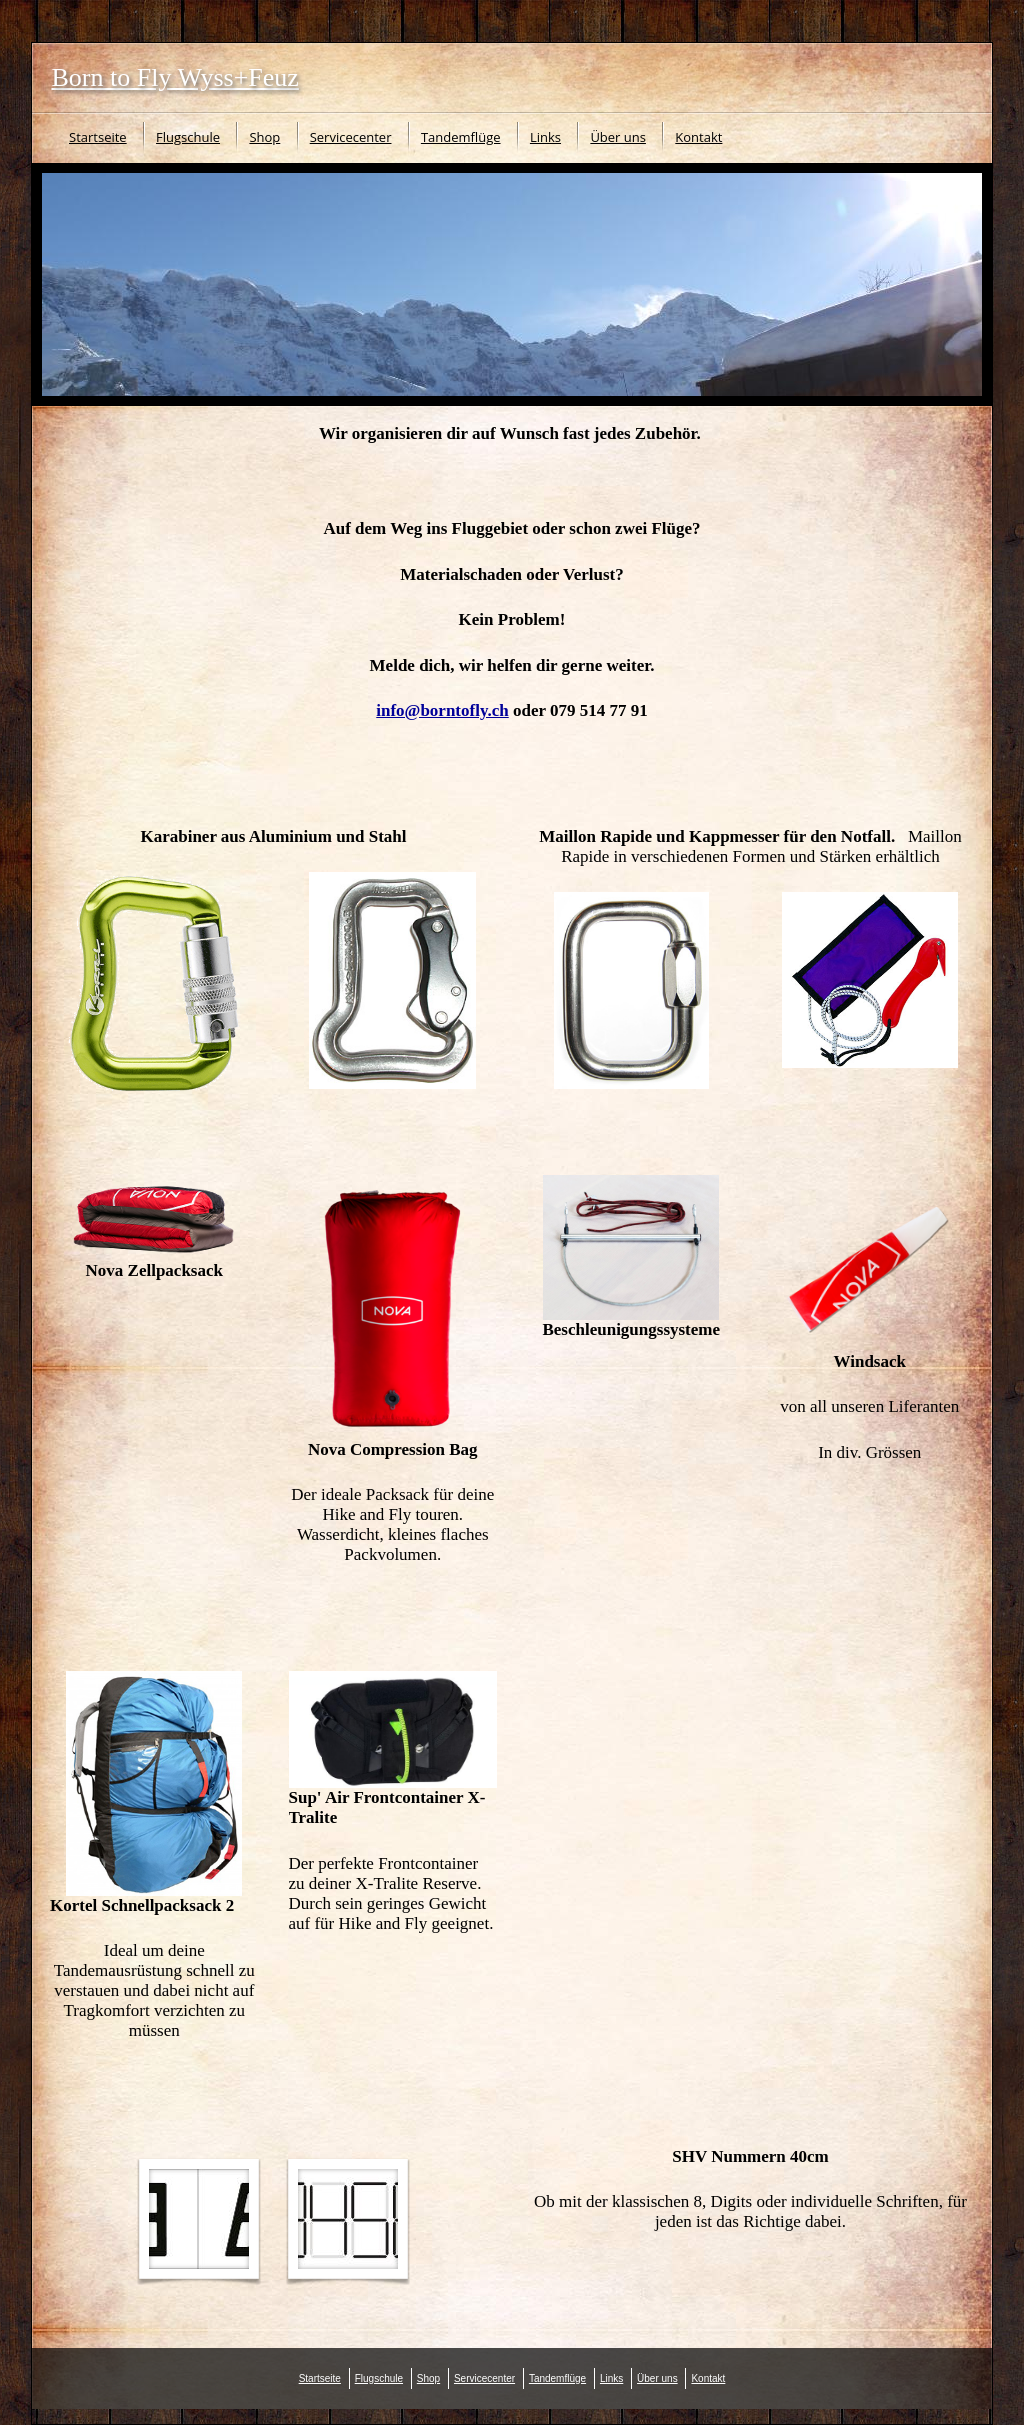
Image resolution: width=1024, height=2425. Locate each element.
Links (545, 137)
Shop (264, 137)
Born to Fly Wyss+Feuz (175, 77)
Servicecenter (351, 137)
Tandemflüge (461, 137)
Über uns (618, 137)
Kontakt (698, 137)
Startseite (98, 137)
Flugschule (188, 137)
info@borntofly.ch (442, 710)
